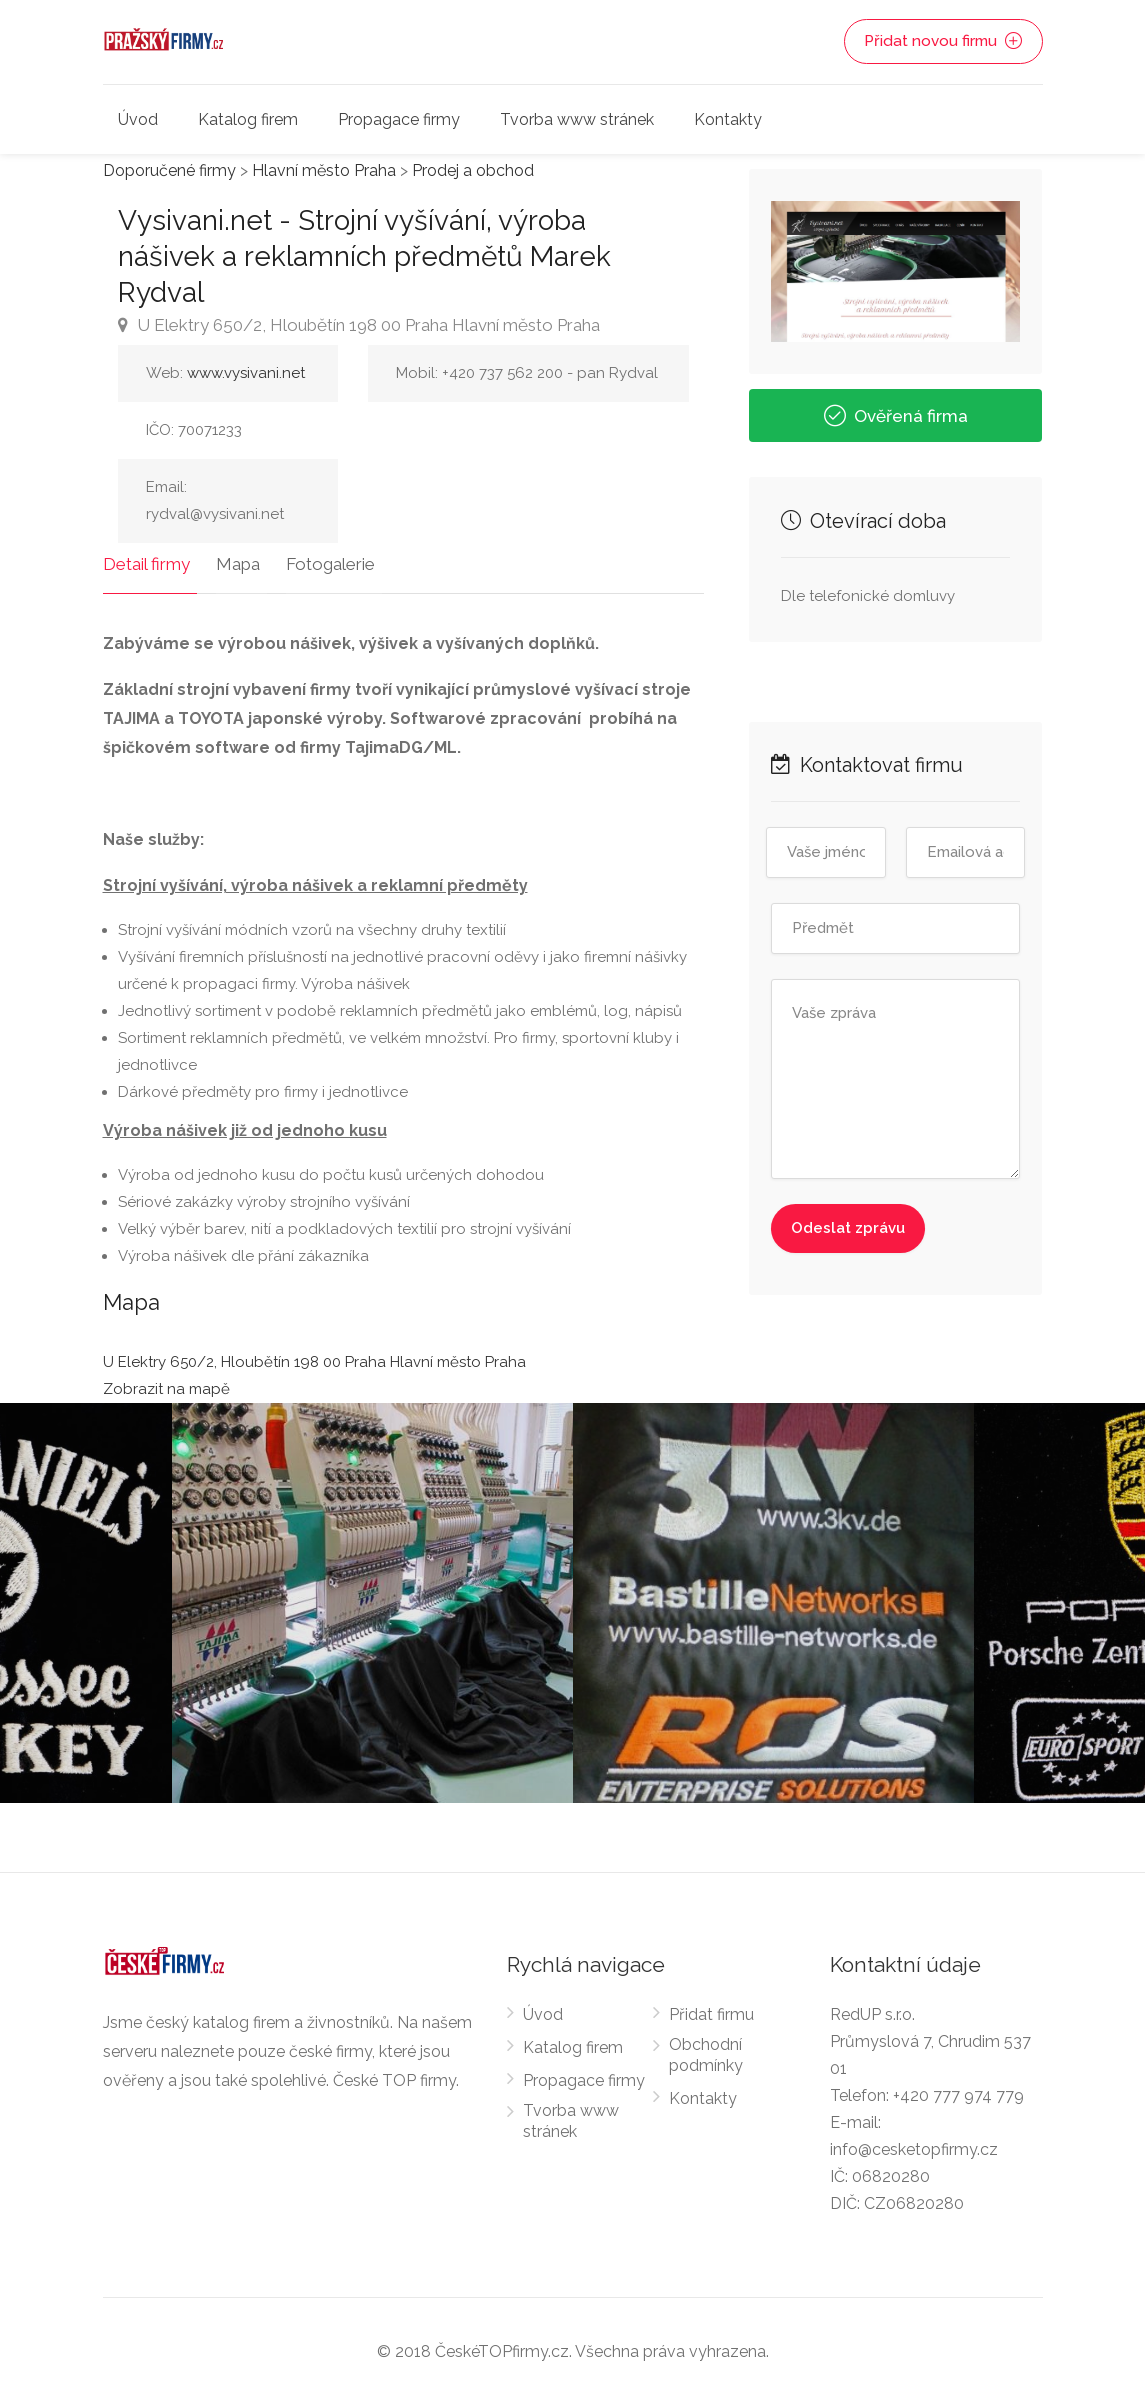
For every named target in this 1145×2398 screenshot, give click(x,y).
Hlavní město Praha (324, 170)
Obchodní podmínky (706, 2048)
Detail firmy (146, 557)
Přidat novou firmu (944, 42)
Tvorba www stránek (577, 119)
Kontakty (728, 119)
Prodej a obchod (473, 170)
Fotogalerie (316, 557)
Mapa (231, 557)
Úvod (138, 119)
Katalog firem (248, 119)
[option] (773, 1596)
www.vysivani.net (246, 373)
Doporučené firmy (169, 170)
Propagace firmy (399, 119)
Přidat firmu (711, 2007)
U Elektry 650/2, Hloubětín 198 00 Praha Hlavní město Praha (359, 325)
